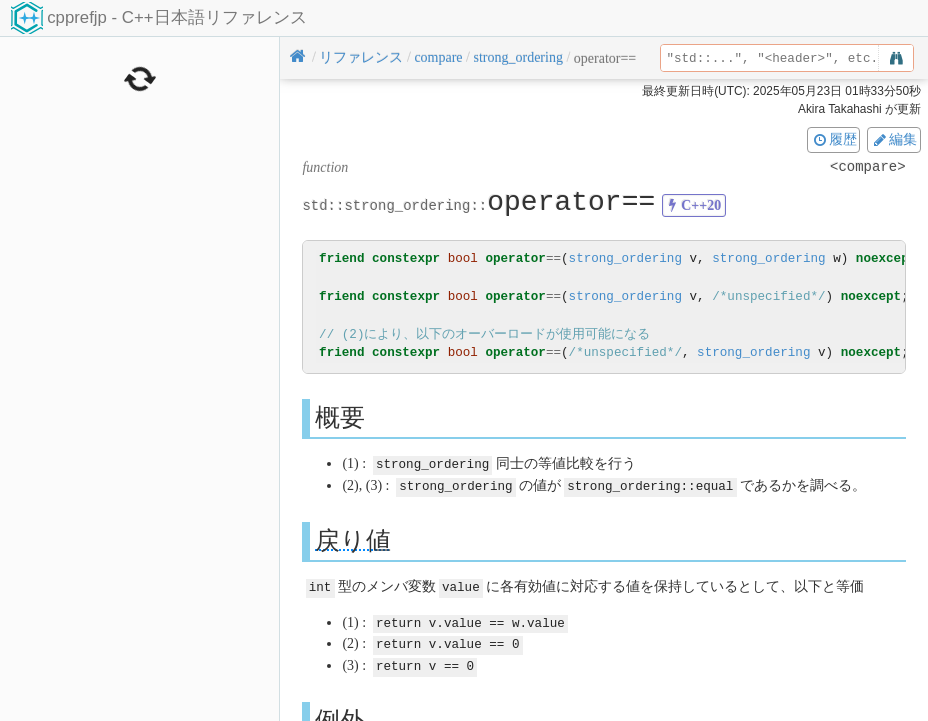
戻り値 (353, 538)
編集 (894, 139)
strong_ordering (625, 258)
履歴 (834, 139)
